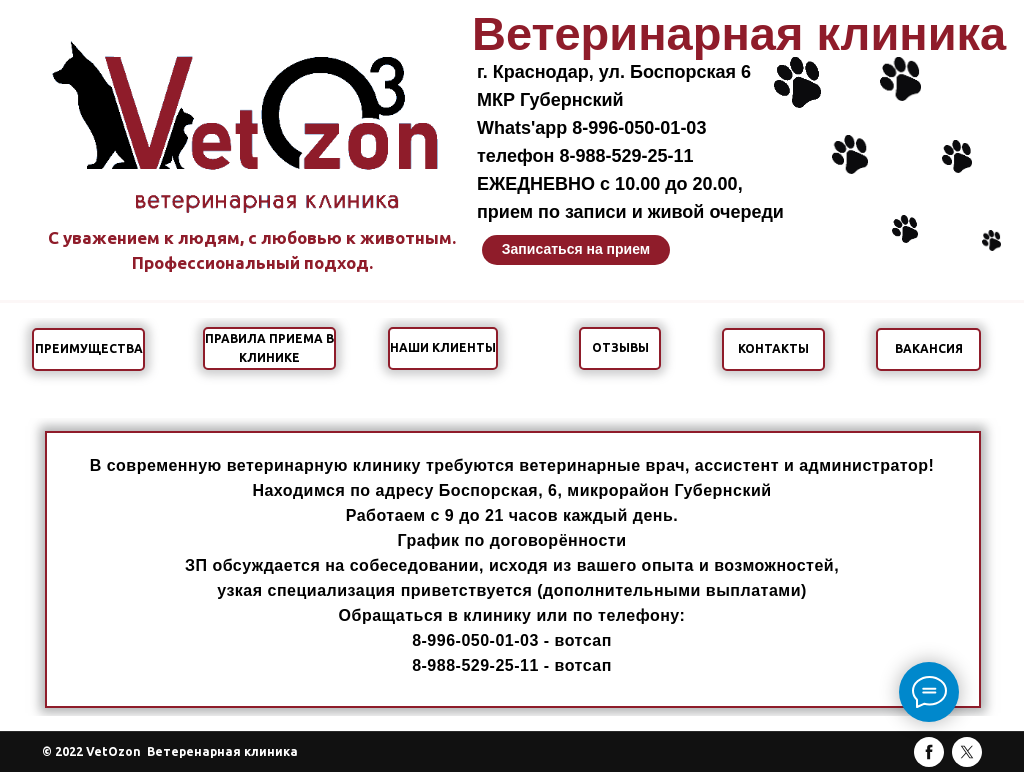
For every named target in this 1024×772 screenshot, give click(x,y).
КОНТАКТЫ (773, 348)
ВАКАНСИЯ (929, 348)
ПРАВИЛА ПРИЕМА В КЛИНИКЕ (269, 348)
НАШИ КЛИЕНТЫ (443, 347)
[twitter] (967, 752)
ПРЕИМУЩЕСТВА (89, 348)
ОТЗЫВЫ (620, 347)
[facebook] (929, 752)
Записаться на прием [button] (576, 249)
